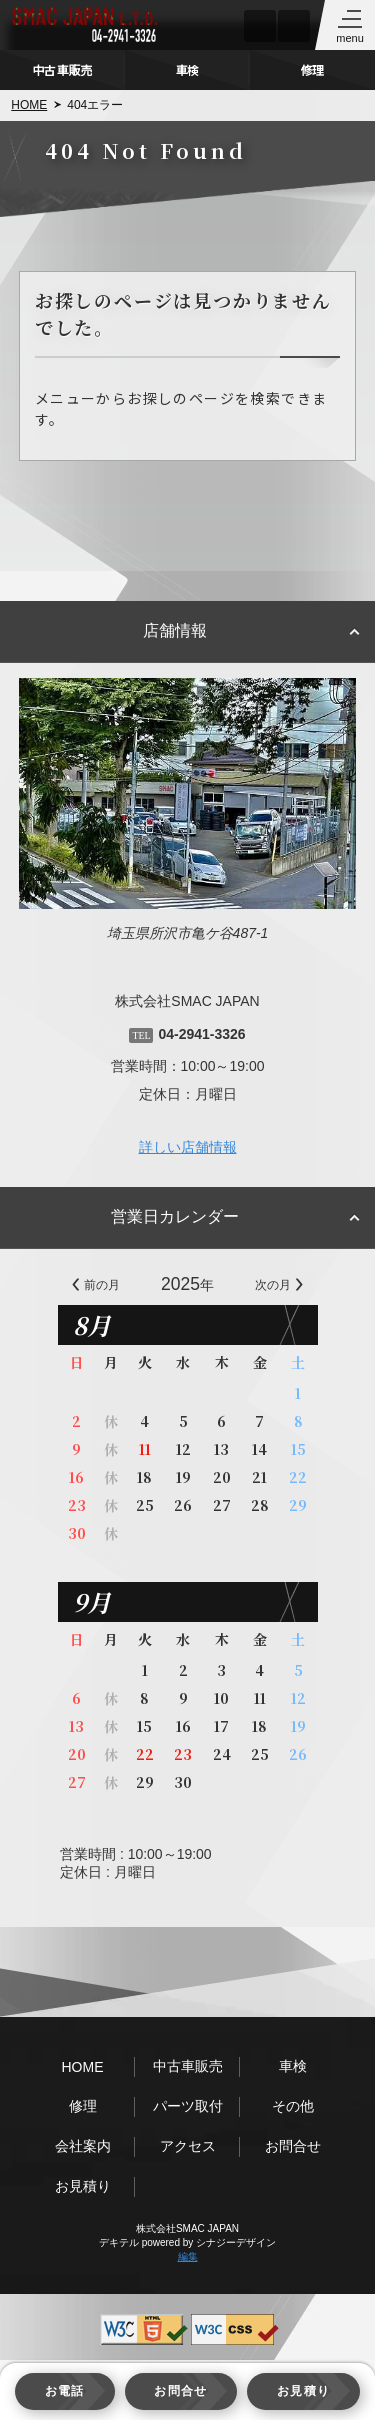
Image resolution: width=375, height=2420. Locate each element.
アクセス (188, 2146)
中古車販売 (62, 69)
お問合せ (293, 2146)
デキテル (119, 2242)
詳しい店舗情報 (188, 1147)
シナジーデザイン (236, 2242)
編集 (188, 2256)
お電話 (65, 2391)
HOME (29, 105)
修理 (312, 69)
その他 (293, 2106)
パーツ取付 (188, 2106)
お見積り (83, 2186)
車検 (187, 69)
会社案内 (83, 2146)
